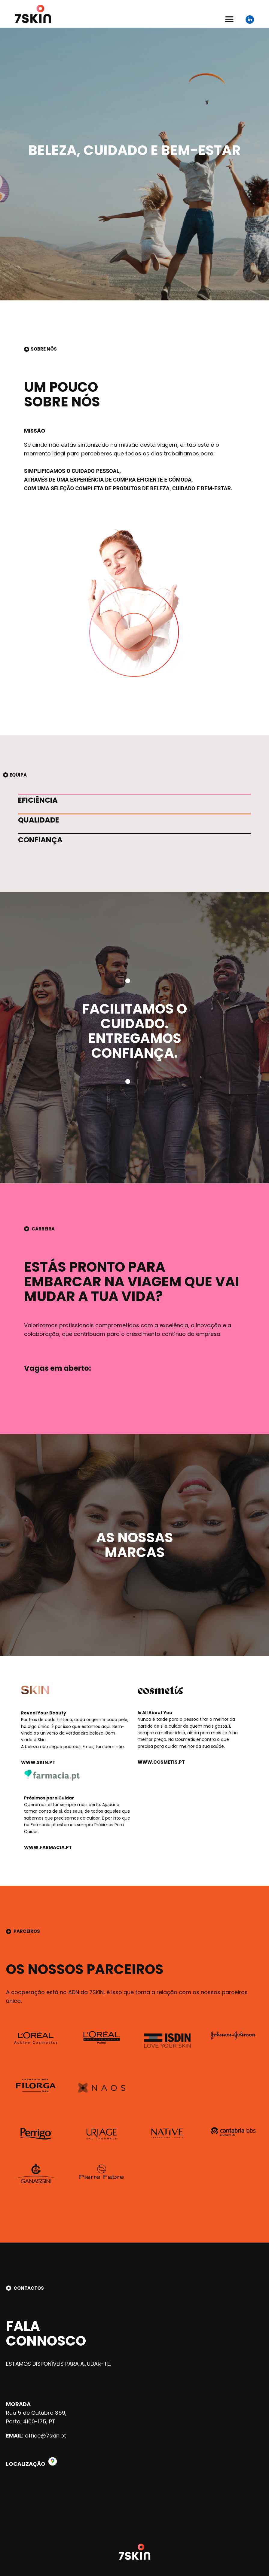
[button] (229, 17)
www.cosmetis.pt (161, 1762)
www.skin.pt (38, 1762)
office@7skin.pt (45, 2435)
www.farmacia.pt (48, 1847)
